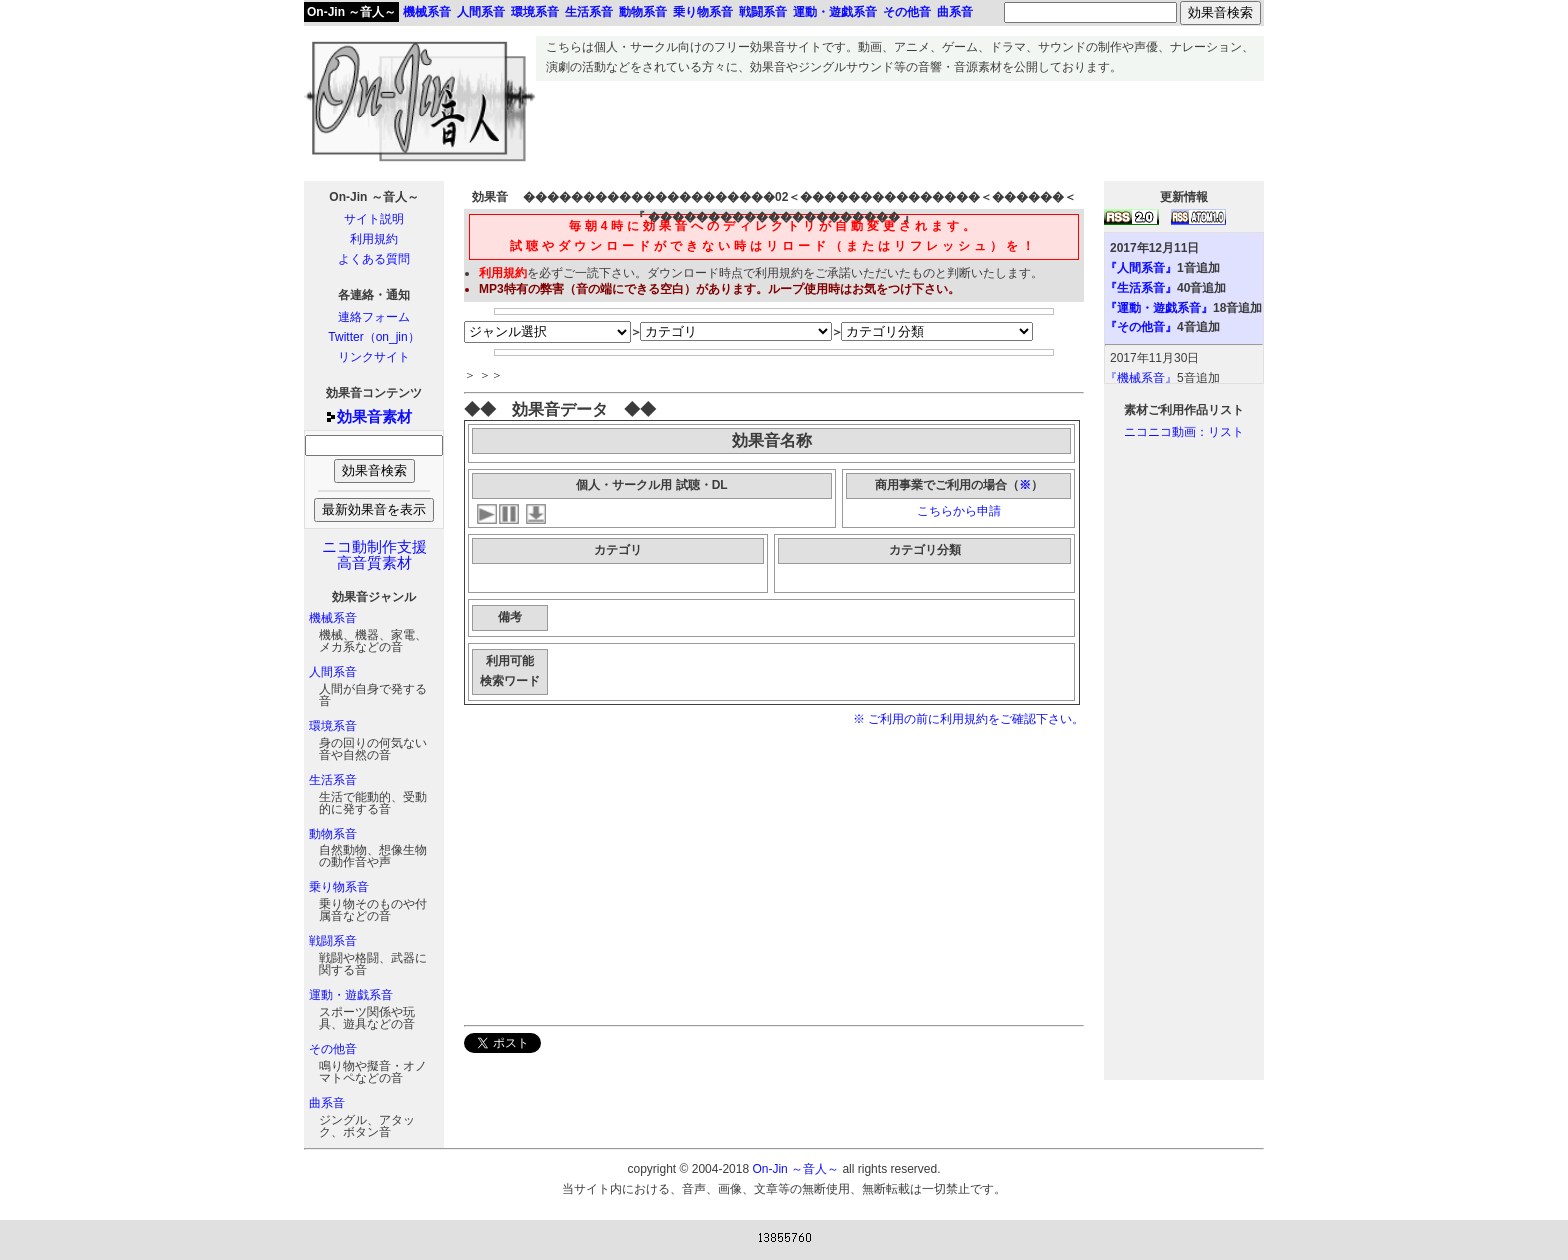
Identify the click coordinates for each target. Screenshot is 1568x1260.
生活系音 (333, 780)
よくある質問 (374, 259)
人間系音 (333, 672)
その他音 (333, 1049)
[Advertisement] (900, 126)
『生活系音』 (1141, 288)
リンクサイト (374, 357)
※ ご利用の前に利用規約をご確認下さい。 (968, 719)
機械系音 (333, 618)
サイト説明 (374, 219)
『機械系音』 (1141, 378)
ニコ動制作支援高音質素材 (374, 555)
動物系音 (333, 834)
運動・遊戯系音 (351, 995)
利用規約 (374, 239)
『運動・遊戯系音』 (1159, 308)
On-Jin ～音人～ (351, 12)
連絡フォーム (374, 317)
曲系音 (327, 1103)
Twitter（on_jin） (373, 337)
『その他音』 (1141, 327)
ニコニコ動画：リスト (1184, 432)
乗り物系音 (339, 887)
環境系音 (333, 726)
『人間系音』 (1141, 268)
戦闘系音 (333, 941)
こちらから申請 (959, 511)
